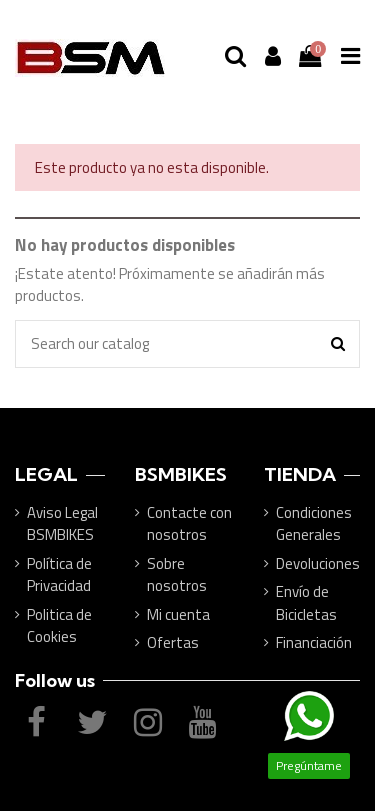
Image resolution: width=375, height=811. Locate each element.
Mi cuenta (178, 615)
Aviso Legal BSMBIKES (62, 524)
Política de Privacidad (59, 575)
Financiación (314, 643)
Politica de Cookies (59, 626)
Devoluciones (318, 564)
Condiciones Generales (314, 524)
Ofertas (173, 643)
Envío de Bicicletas (306, 603)
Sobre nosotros (177, 575)
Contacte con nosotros (189, 524)
